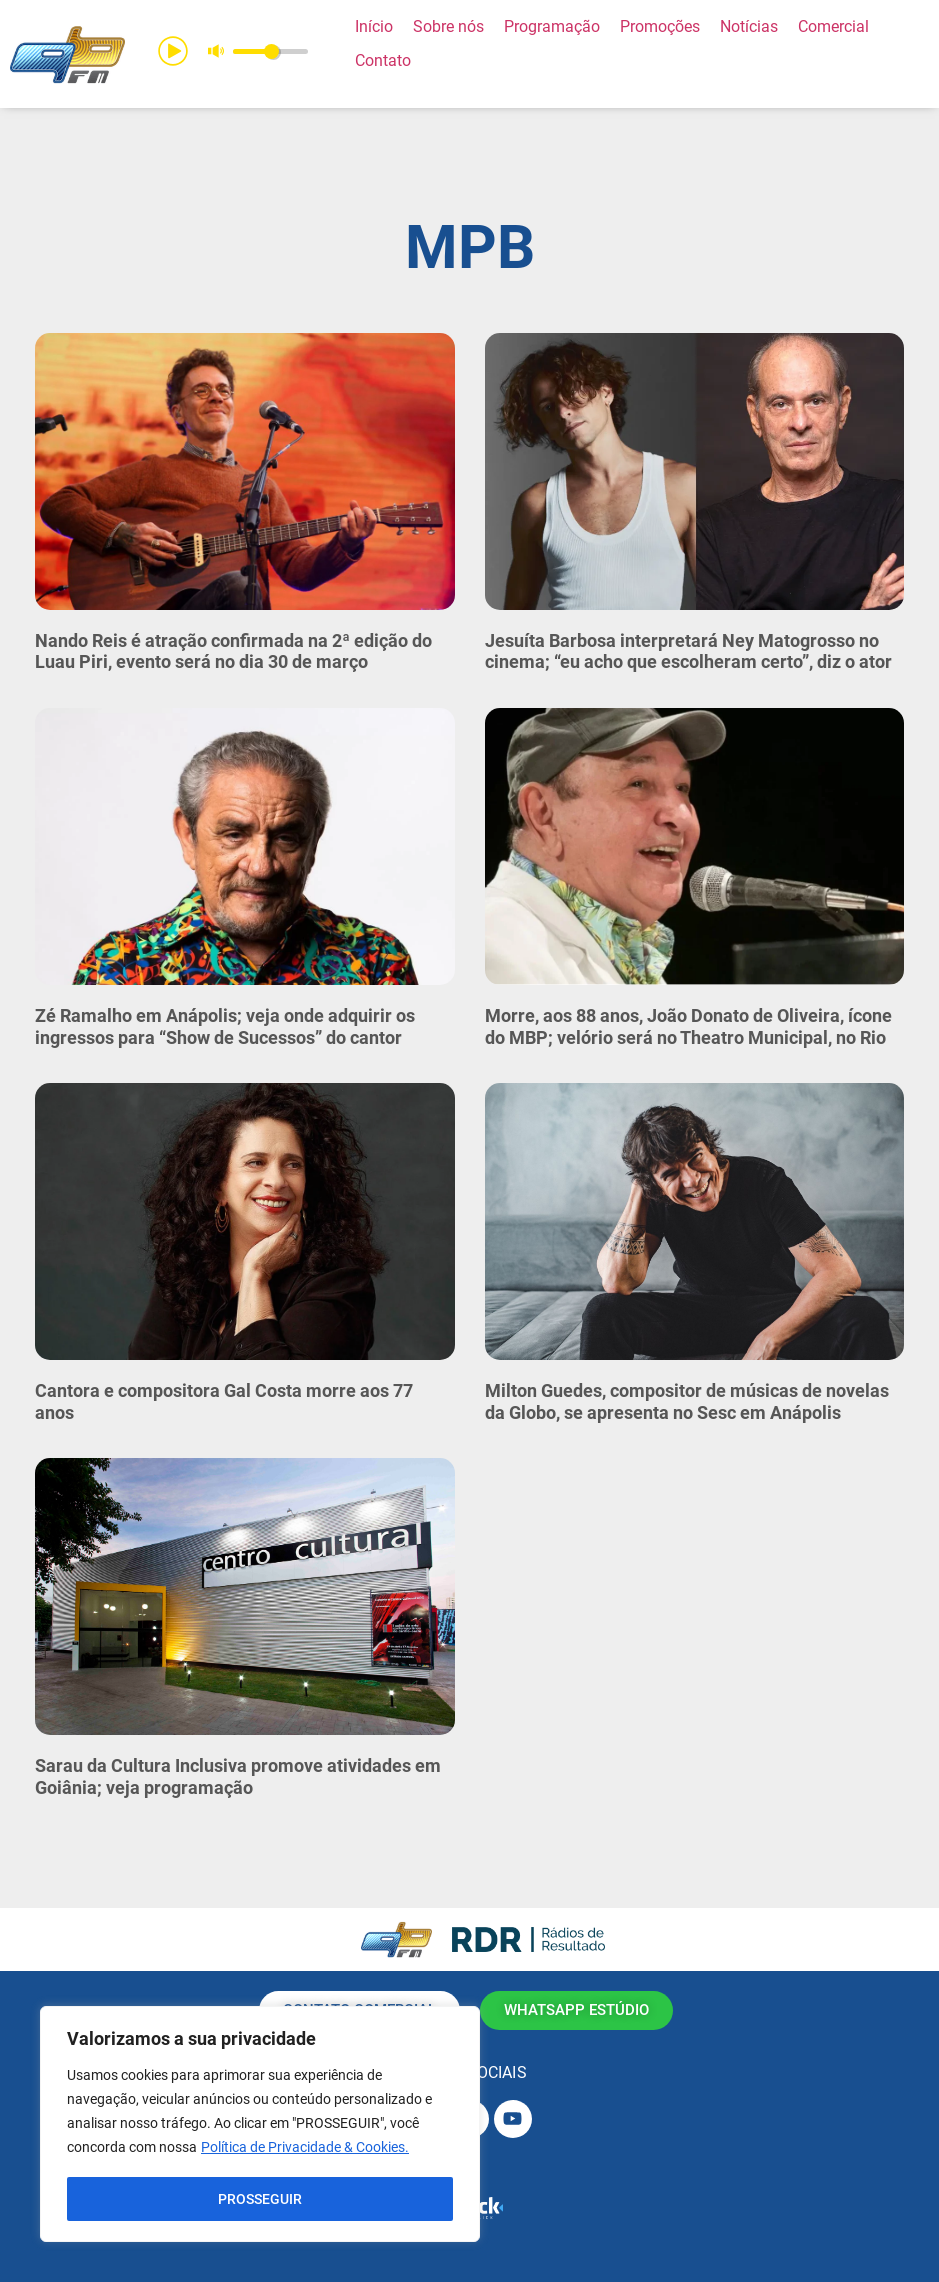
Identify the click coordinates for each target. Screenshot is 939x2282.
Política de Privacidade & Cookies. (305, 2149)
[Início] (374, 27)
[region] (260, 2125)
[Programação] (552, 27)
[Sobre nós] (448, 27)
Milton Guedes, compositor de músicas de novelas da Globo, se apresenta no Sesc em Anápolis (687, 1401)
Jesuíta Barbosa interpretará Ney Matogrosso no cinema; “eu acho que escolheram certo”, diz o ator (688, 651)
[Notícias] (749, 27)
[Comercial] (833, 27)
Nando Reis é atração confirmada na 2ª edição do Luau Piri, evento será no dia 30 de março (233, 651)
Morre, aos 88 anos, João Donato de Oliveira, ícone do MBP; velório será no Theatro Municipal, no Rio (688, 1026)
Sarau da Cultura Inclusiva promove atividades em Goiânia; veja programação (238, 1776)
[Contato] (383, 61)
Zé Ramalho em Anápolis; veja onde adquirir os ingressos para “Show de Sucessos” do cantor (225, 1026)
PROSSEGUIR (260, 2199)
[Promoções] (660, 27)
